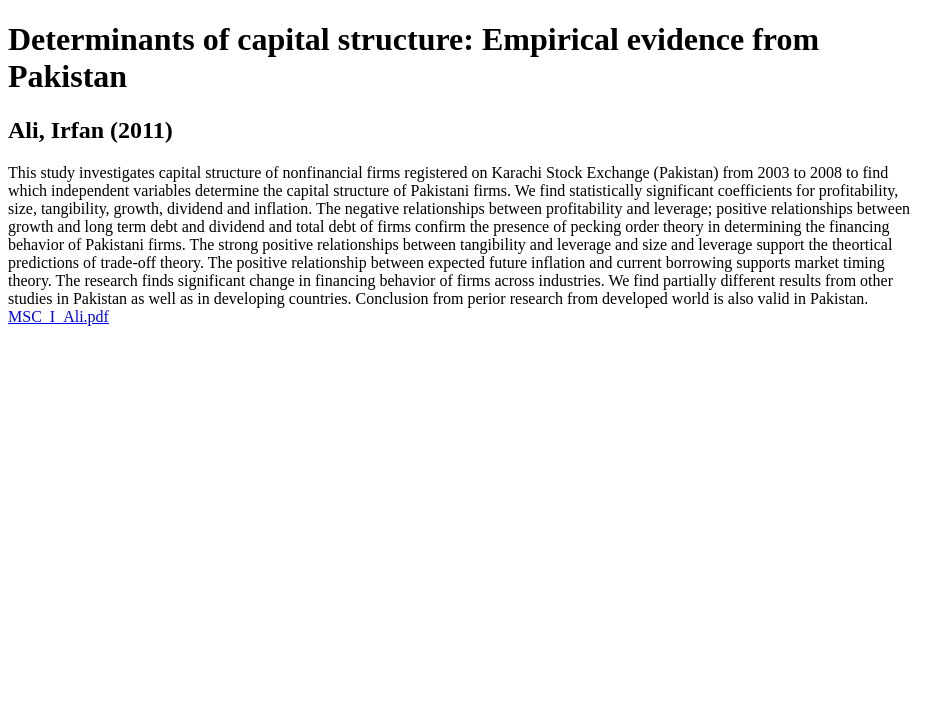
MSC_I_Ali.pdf (58, 316)
